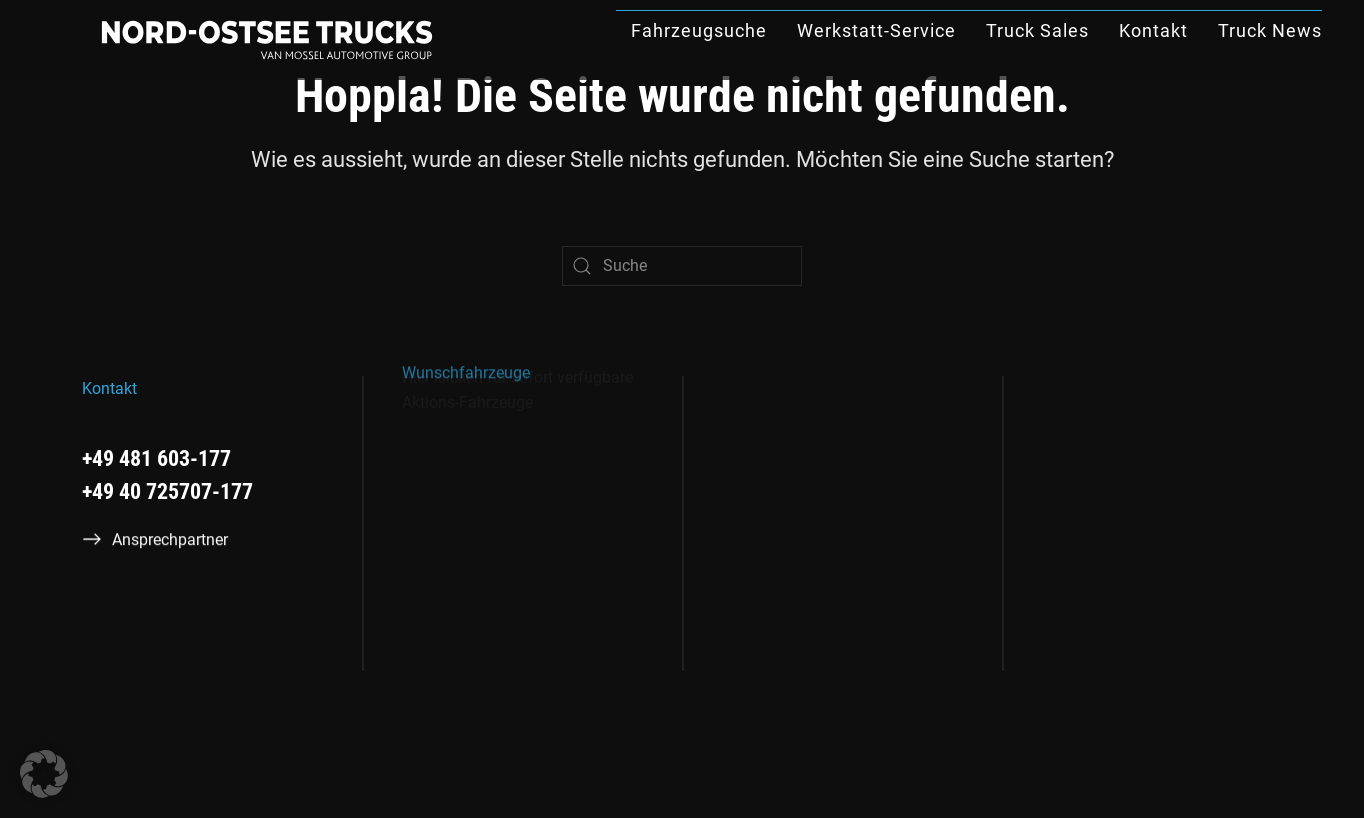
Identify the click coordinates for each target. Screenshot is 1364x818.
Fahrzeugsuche (699, 30)
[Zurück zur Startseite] (267, 40)
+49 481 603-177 (156, 458)
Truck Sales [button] (1037, 30)
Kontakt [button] (1153, 30)
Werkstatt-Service (876, 30)
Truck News (1270, 30)
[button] (44, 774)
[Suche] (682, 266)
